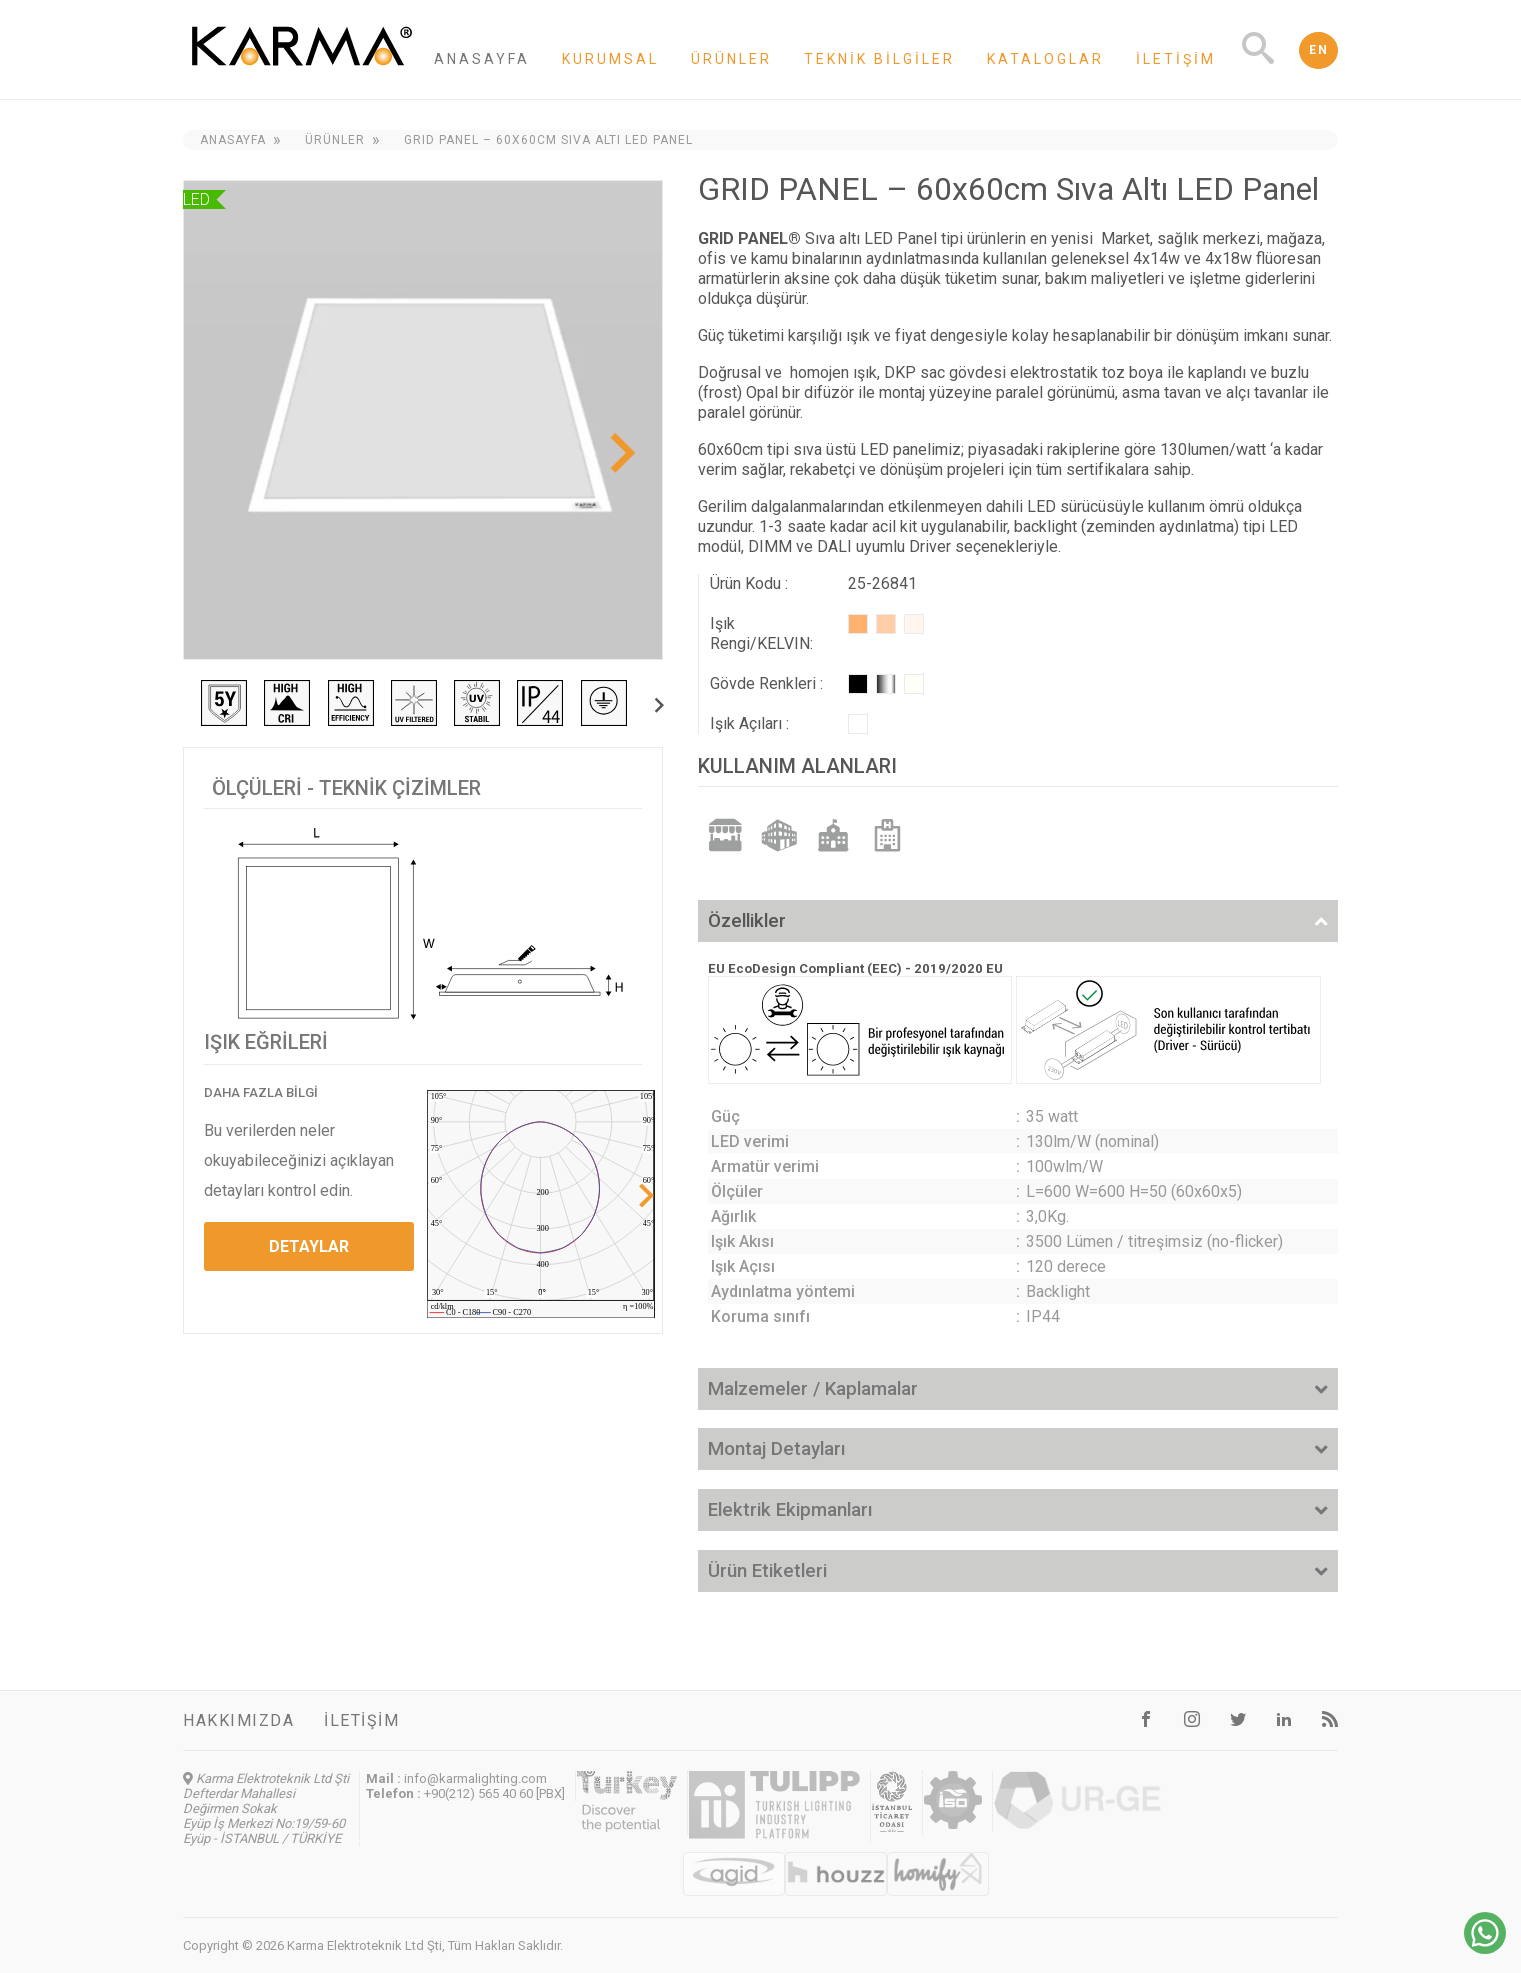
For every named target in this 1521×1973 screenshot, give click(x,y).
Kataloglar (1045, 59)
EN (1318, 50)
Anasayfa (482, 59)
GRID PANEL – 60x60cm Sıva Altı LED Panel (548, 140)
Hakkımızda (238, 1720)
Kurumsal (610, 59)
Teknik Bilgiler (879, 59)
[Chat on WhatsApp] (1485, 1948)
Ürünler (731, 59)
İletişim (1176, 59)
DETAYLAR (309, 1246)
